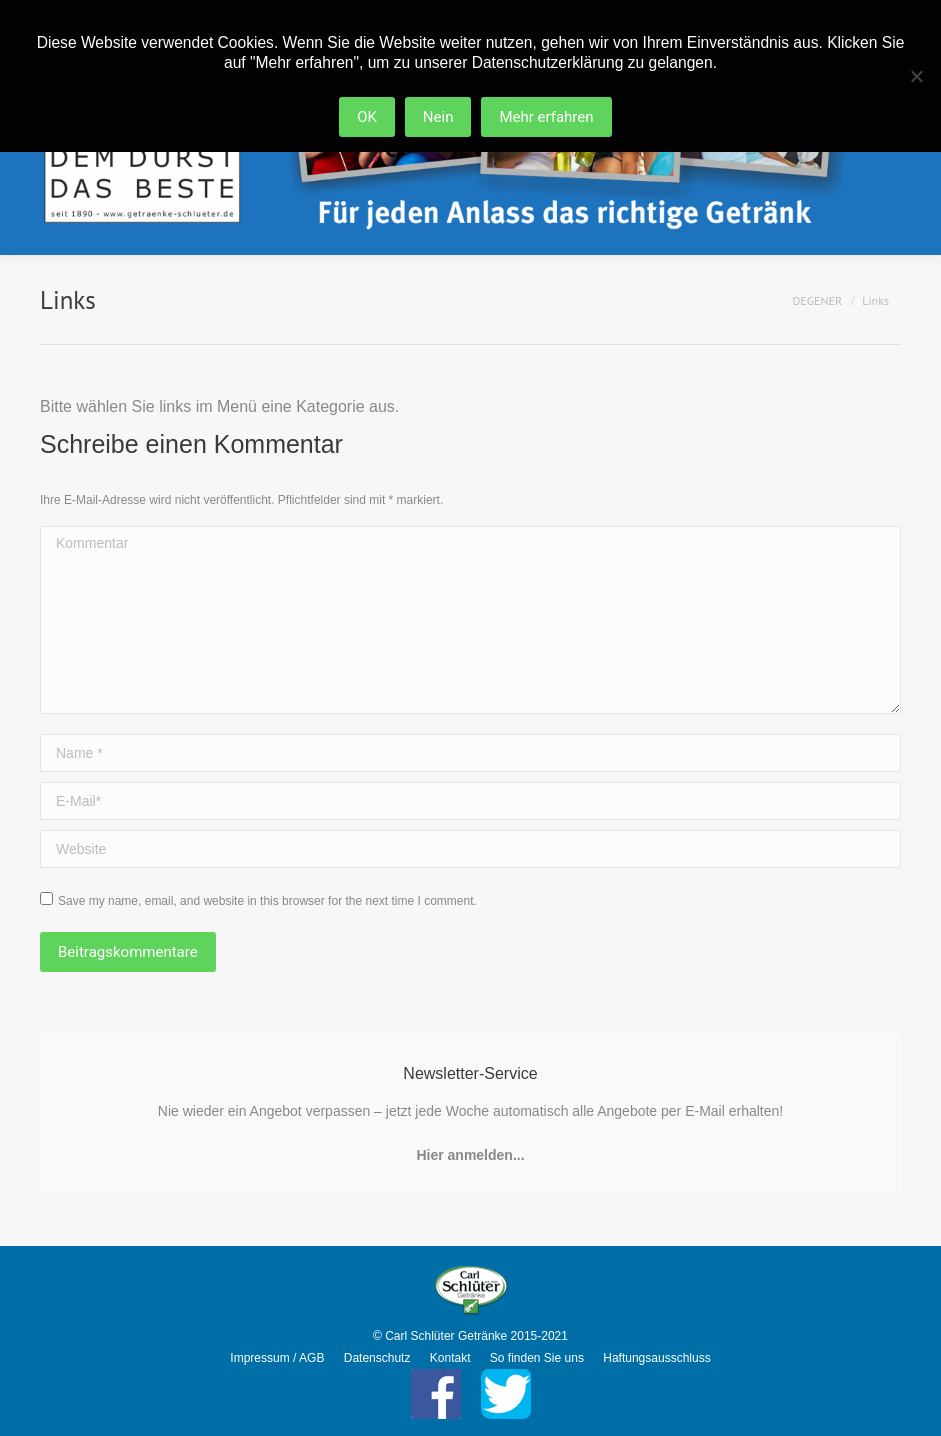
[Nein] (916, 76)
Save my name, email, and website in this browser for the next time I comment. (267, 901)
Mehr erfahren (547, 117)
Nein (438, 117)
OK (367, 117)
